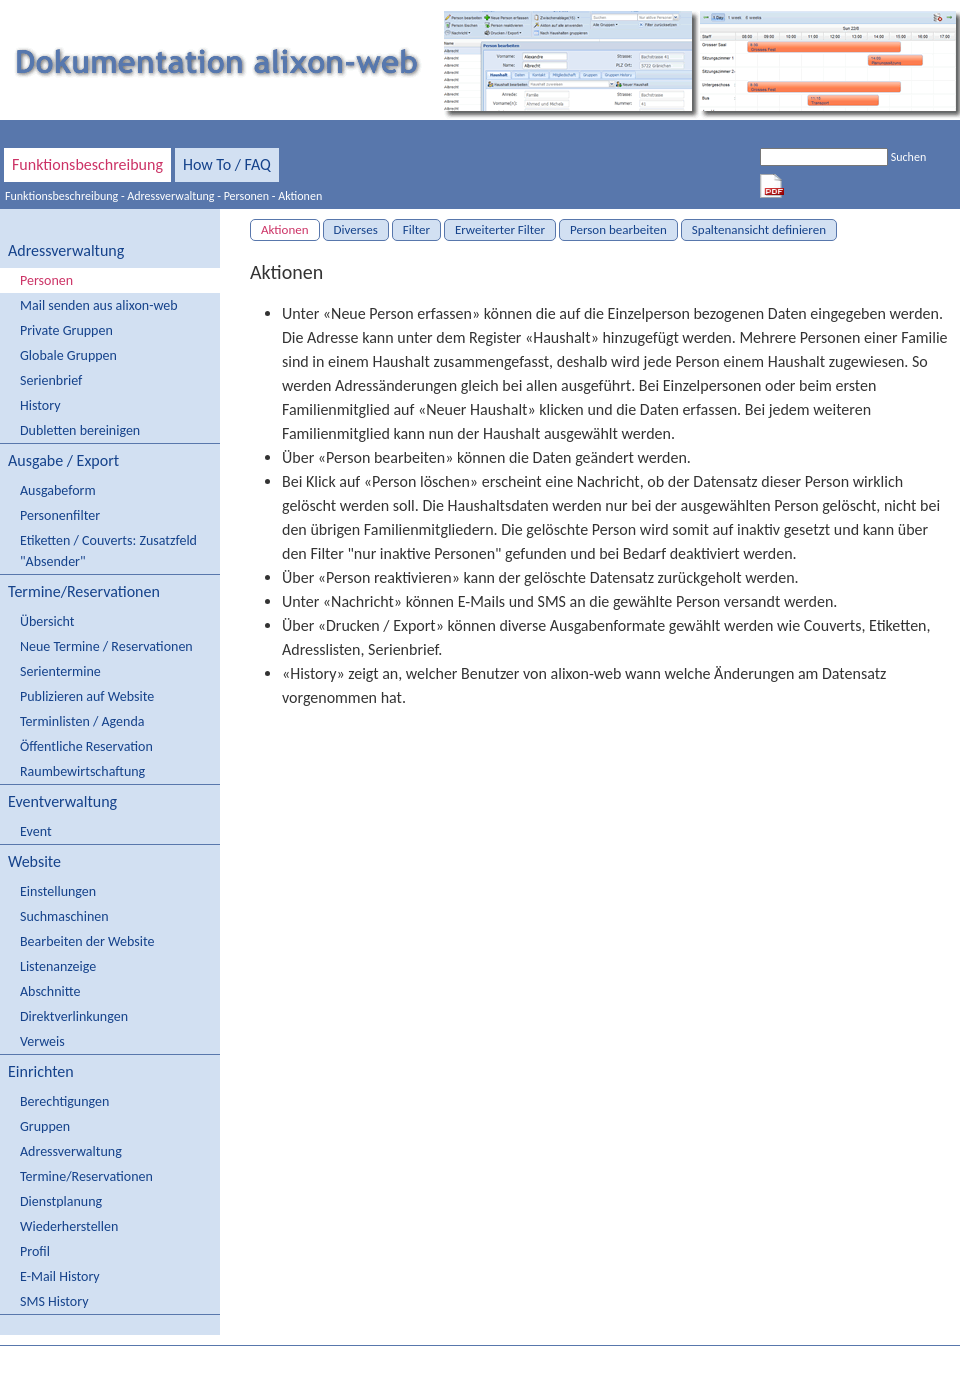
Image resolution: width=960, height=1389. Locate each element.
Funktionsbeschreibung (87, 164)
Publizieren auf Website (87, 696)
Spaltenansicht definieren (759, 229)
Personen (247, 196)
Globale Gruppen (68, 355)
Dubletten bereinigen (80, 430)
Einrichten (41, 1071)
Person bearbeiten (618, 229)
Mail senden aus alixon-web (99, 305)
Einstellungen (58, 891)
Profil (35, 1251)
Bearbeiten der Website (87, 941)
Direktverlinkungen (74, 1016)
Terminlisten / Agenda (82, 721)
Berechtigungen (64, 1101)
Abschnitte (50, 991)
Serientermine (60, 671)
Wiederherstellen (69, 1226)
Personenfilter (60, 515)
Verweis (42, 1041)
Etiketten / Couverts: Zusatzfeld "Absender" (108, 551)
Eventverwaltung (62, 801)
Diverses (356, 229)
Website (34, 861)
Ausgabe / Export (63, 460)
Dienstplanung (61, 1201)
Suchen (908, 157)
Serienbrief (51, 380)
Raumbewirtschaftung (82, 771)
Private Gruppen (66, 330)
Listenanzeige (58, 966)
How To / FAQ (227, 164)
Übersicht (47, 621)
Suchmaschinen (64, 916)
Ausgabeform (58, 490)
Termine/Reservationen (84, 591)
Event (36, 831)
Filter (416, 229)
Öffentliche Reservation (86, 746)
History (40, 405)
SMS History (54, 1301)
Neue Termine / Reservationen (106, 646)
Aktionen (300, 196)
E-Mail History (60, 1276)
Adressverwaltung (170, 196)
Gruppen (45, 1126)
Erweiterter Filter (500, 229)
